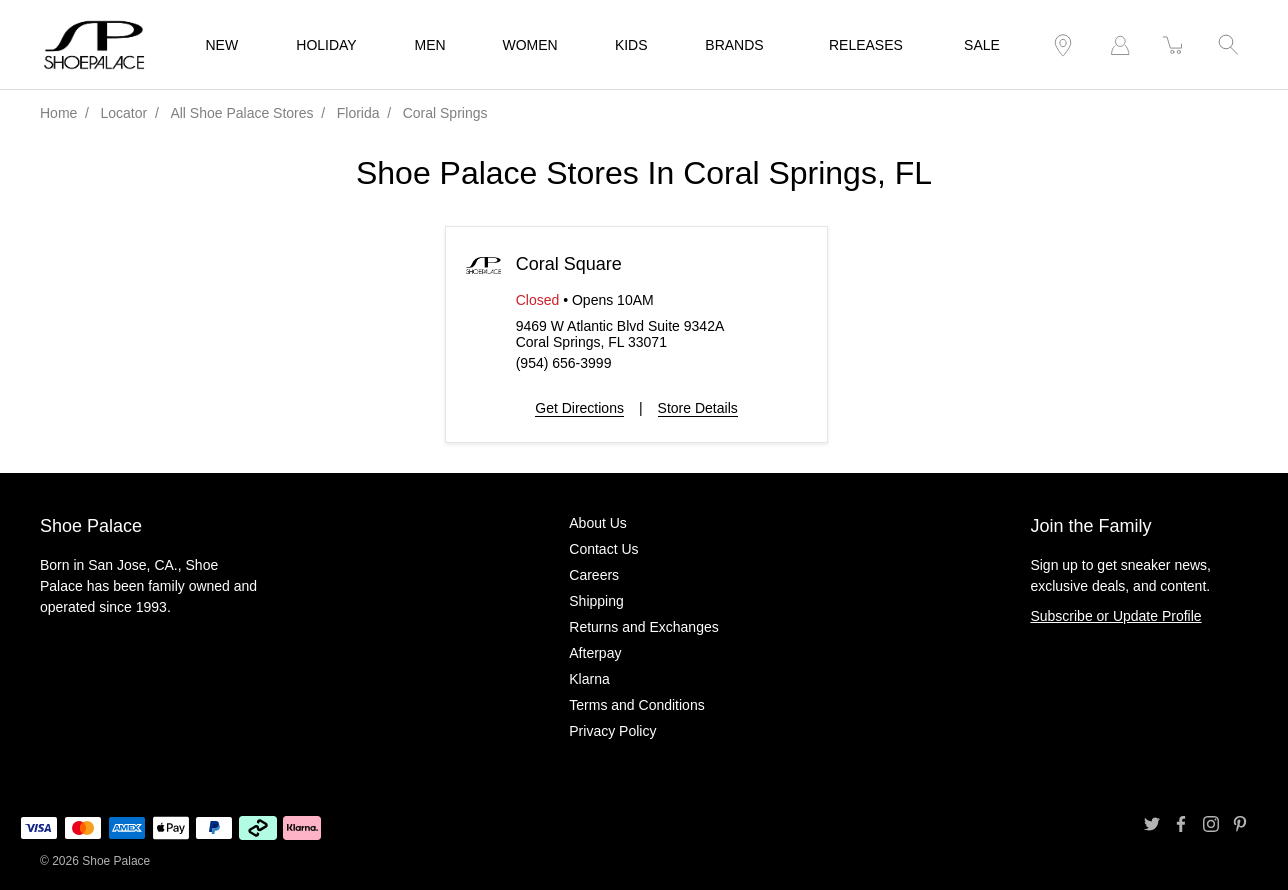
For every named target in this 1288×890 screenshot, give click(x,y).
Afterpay (595, 653)
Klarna (589, 679)
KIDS (631, 45)
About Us (598, 523)
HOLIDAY (326, 45)
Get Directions (579, 408)
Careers (594, 575)
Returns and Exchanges (643, 627)
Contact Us (603, 549)
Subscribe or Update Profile (1115, 616)
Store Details (698, 408)
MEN (430, 45)
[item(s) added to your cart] (1174, 45)
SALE (982, 45)
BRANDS (734, 45)
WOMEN (530, 45)
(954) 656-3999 (564, 363)
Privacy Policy (612, 731)
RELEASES (866, 45)
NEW (222, 45)
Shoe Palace (116, 861)
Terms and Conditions (636, 705)
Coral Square (569, 264)
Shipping (596, 601)
